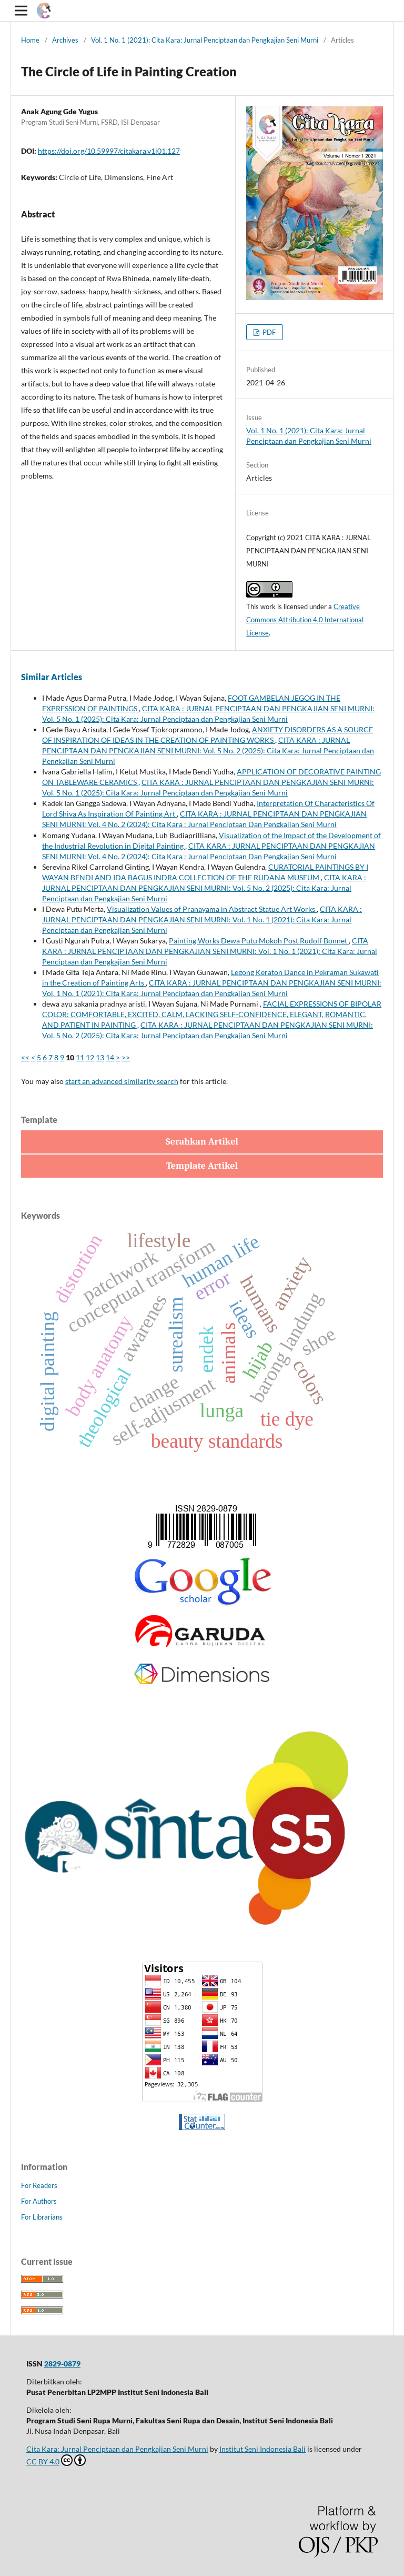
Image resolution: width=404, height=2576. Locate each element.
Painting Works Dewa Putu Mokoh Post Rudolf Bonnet (259, 940)
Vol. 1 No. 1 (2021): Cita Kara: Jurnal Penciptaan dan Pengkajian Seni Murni (204, 40)
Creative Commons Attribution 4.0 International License (304, 619)
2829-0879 (62, 2363)
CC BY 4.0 (56, 2460)
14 (110, 1057)
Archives (65, 40)
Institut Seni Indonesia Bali (262, 2448)
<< (25, 1057)
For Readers (39, 2185)
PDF (268, 332)
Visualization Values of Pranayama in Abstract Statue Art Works (212, 908)
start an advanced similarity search (121, 1081)
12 (90, 1057)
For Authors (39, 2201)
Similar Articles (51, 677)
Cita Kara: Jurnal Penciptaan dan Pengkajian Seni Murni (117, 2448)
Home (30, 40)
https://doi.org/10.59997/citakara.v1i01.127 (109, 150)
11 (80, 1057)
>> (126, 1057)
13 (100, 1057)
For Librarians (42, 2217)
